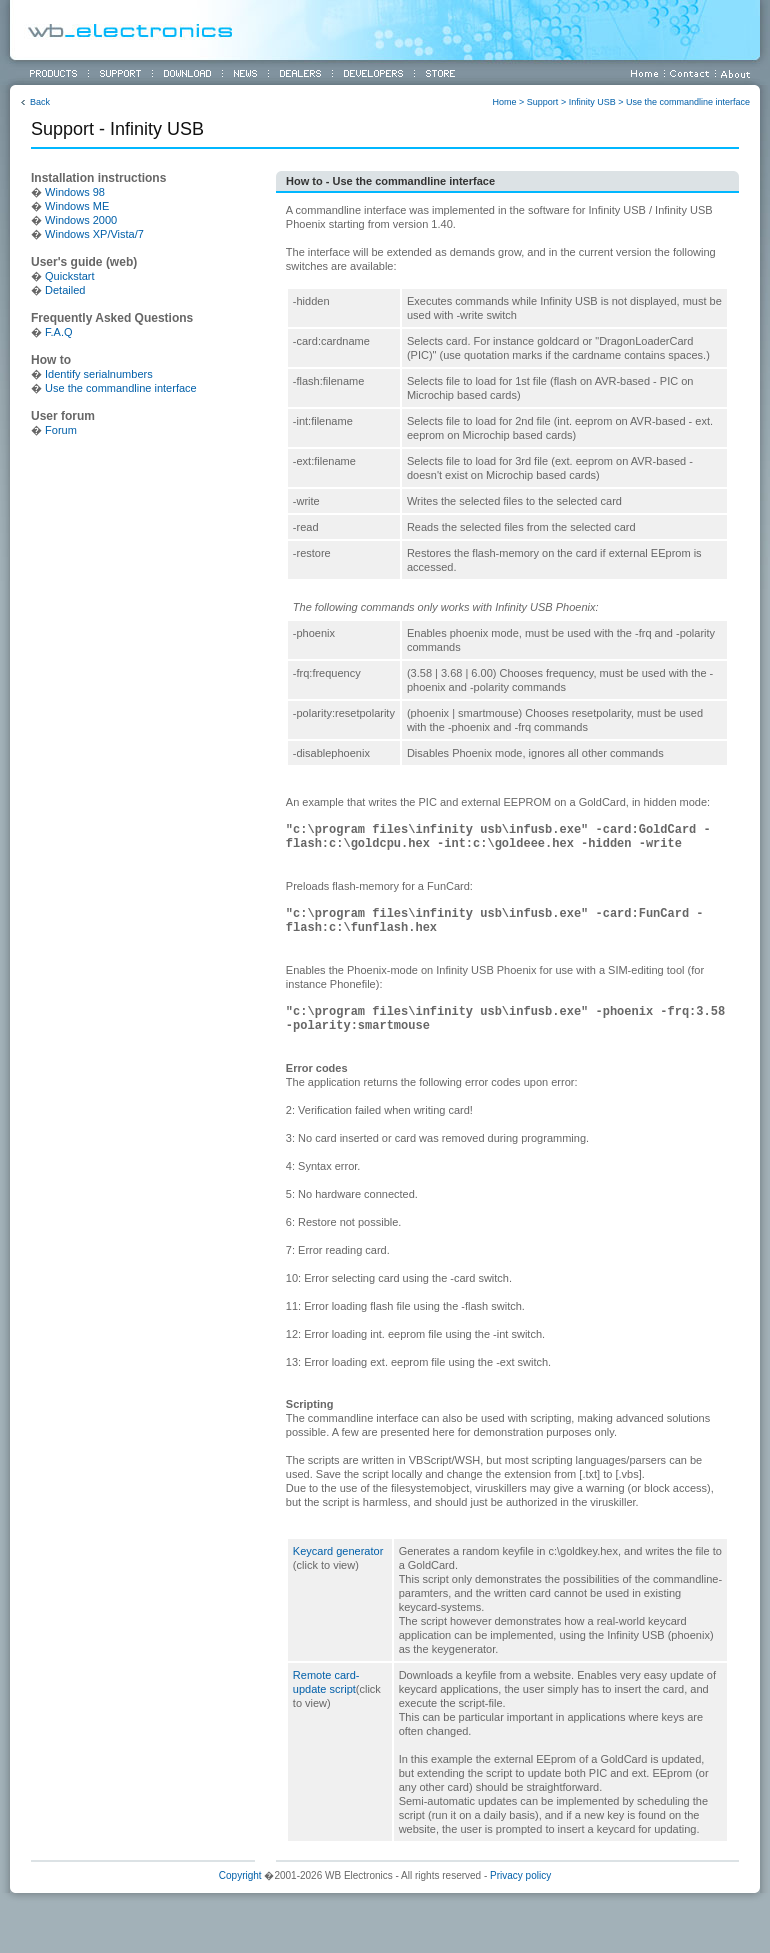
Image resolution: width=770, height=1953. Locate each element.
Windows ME (77, 206)
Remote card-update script (337, 1689)
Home (505, 102)
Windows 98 (75, 192)
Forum (61, 430)
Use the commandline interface (688, 102)
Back (40, 102)
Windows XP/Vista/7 (94, 234)
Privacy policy (520, 1875)
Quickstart (70, 276)
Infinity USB (592, 102)
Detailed (65, 290)
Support (543, 102)
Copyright (240, 1875)
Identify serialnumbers (99, 374)
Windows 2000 (81, 220)
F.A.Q (59, 332)
